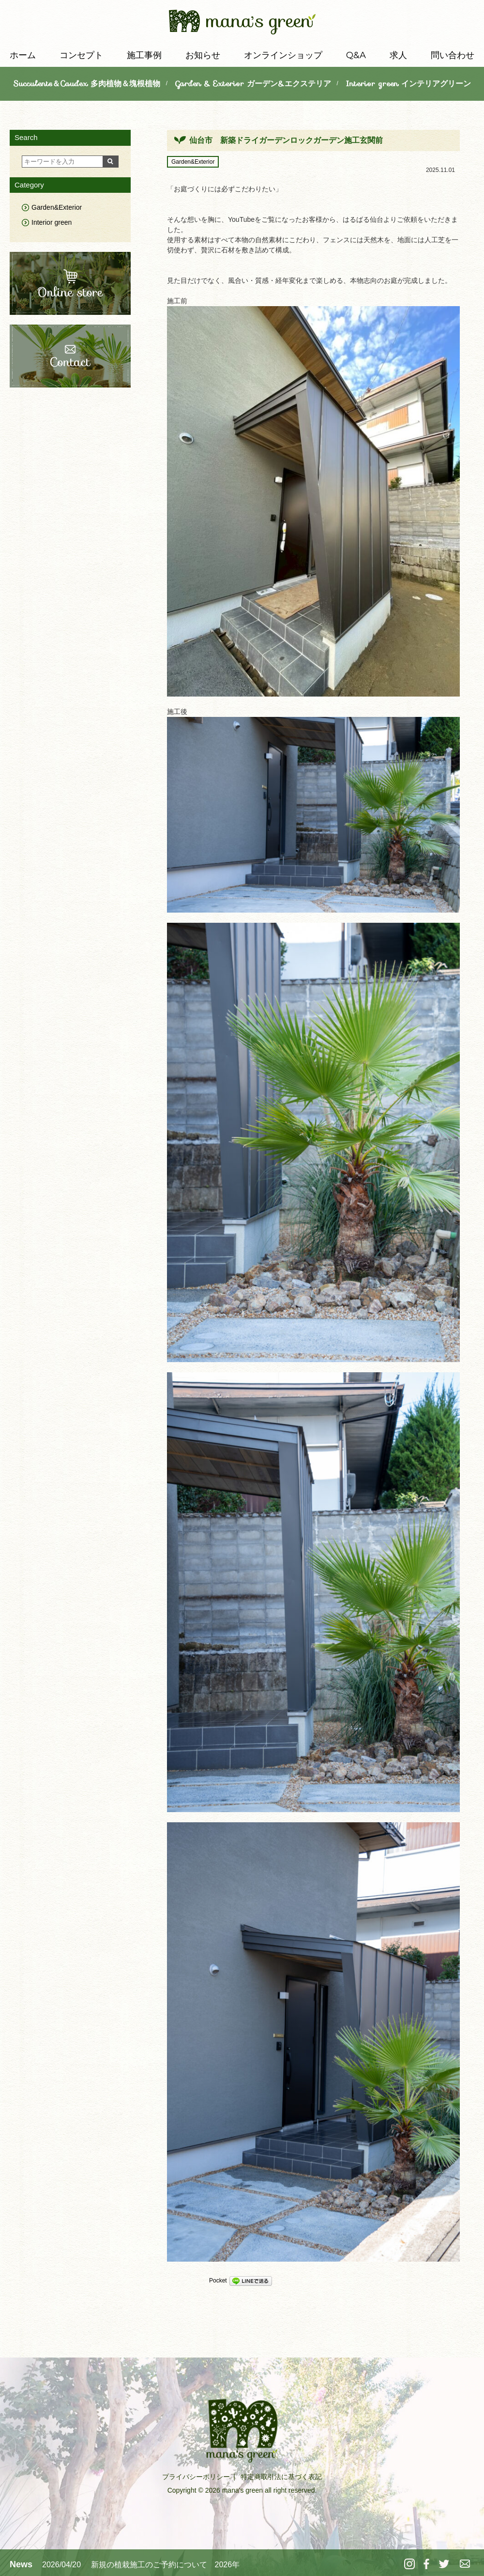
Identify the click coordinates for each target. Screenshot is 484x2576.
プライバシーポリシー (196, 2477)
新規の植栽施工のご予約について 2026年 (165, 2564)
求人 (398, 55)
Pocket (218, 2280)
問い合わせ (452, 55)
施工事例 (144, 55)
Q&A (356, 55)
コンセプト (81, 55)
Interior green (51, 222)
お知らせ (202, 55)
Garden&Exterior (192, 161)
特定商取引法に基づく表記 (281, 2477)
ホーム (23, 55)
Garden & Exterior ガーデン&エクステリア (253, 84)
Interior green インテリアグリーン (408, 84)
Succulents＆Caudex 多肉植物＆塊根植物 (86, 84)
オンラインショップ (283, 55)
